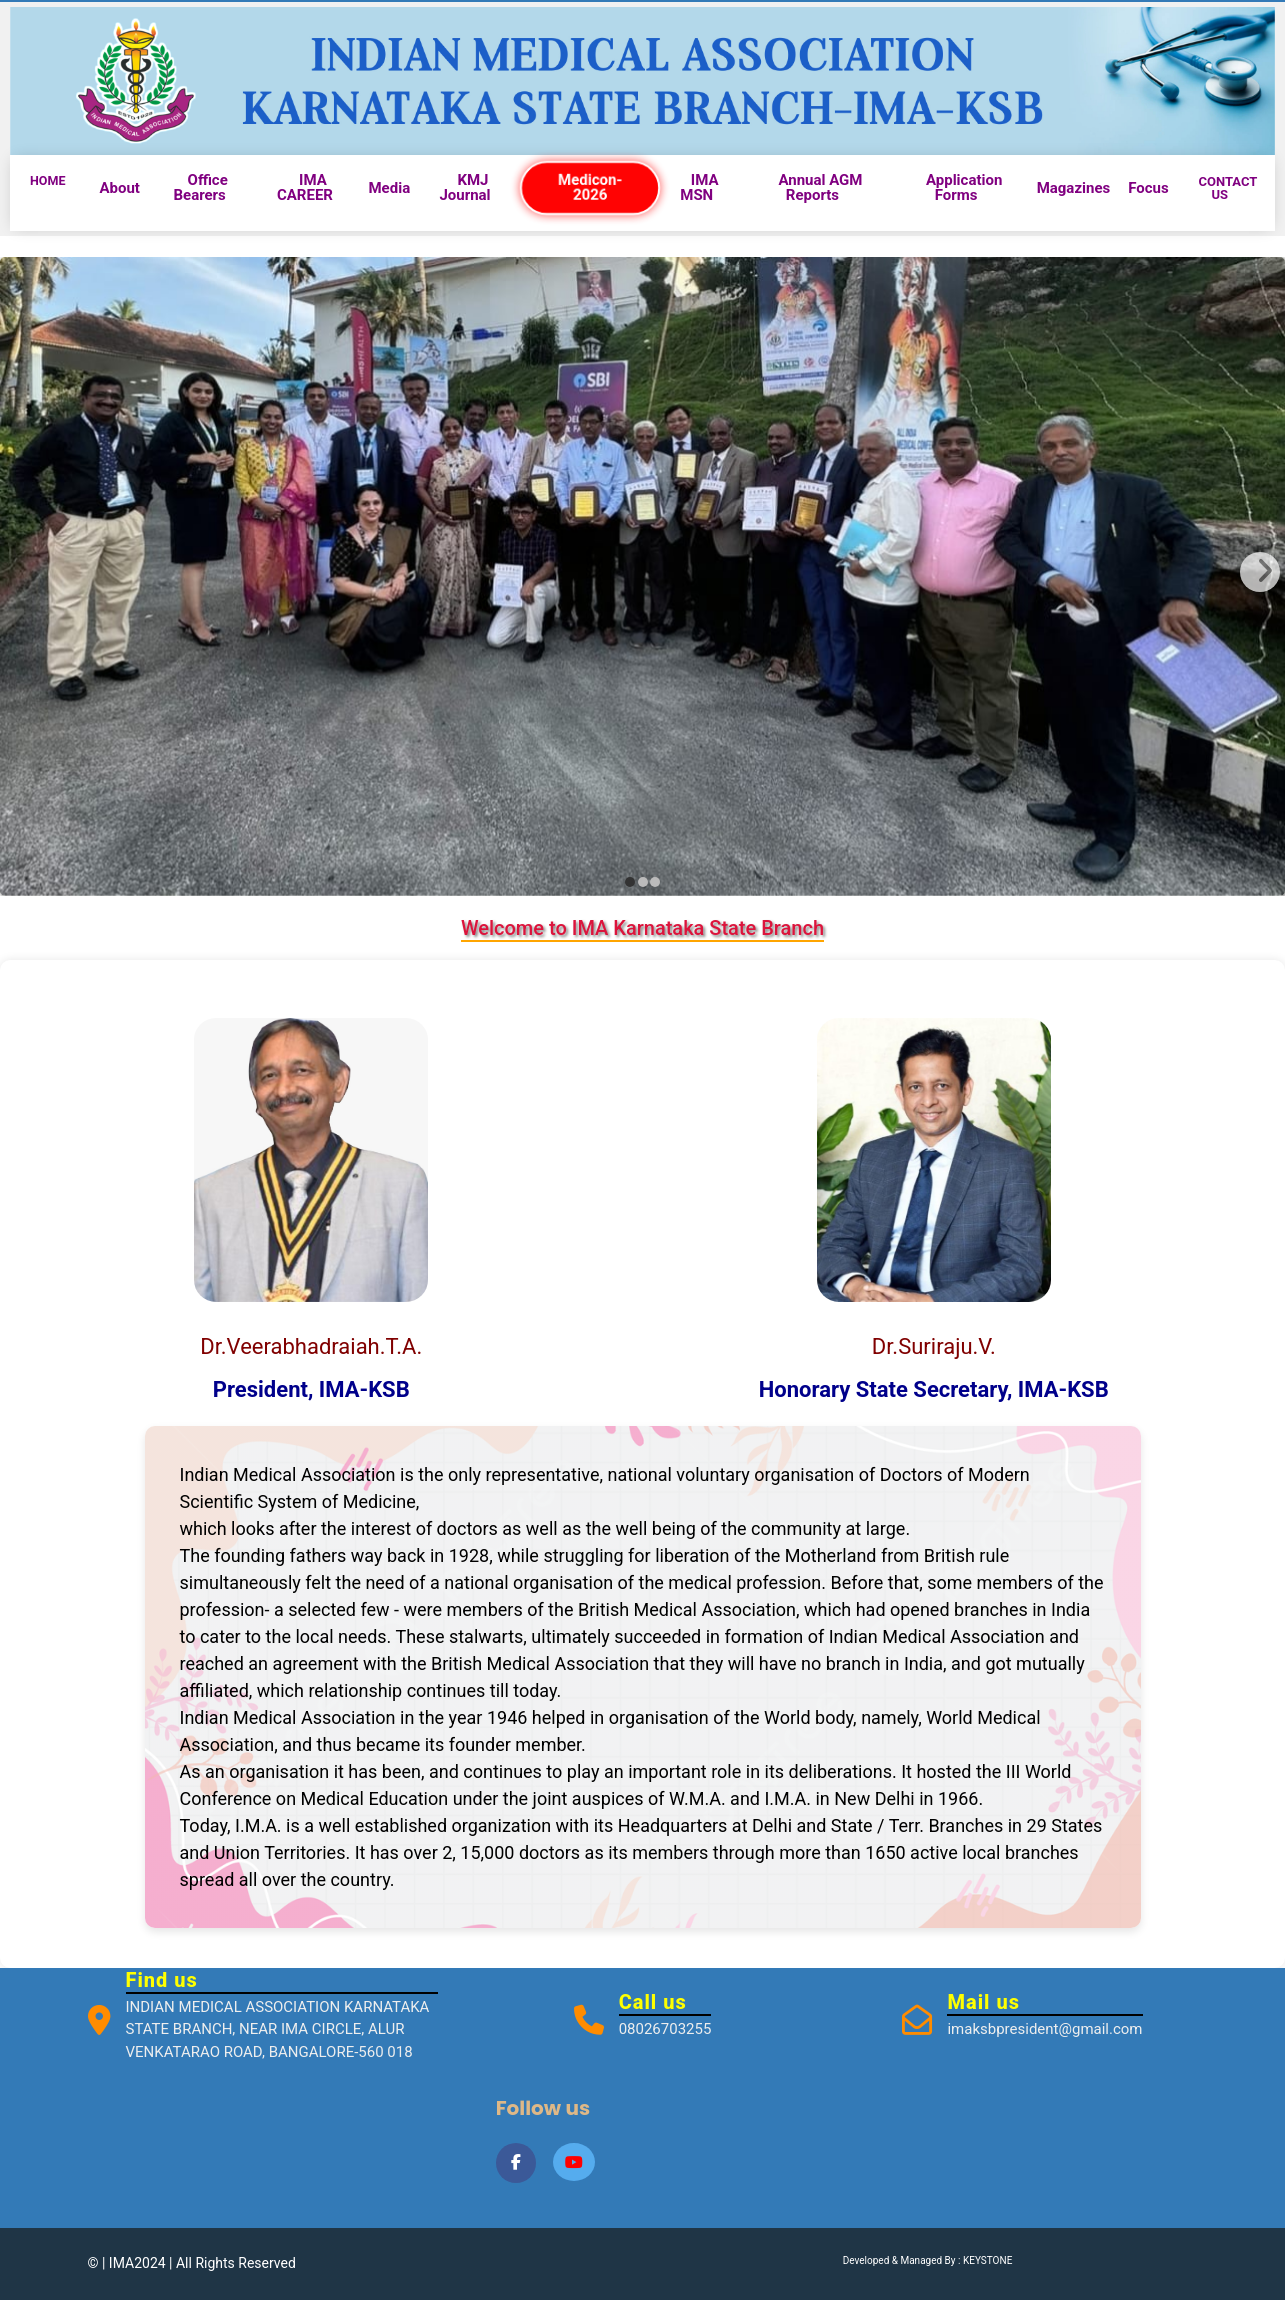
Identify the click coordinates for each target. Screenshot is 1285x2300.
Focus (1148, 188)
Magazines (1074, 188)
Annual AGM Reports (820, 187)
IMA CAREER (305, 187)
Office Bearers (200, 187)
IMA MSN (699, 187)
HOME (47, 180)
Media (389, 188)
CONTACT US (1227, 188)
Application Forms (964, 187)
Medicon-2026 (589, 188)
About (119, 188)
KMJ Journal (464, 187)
